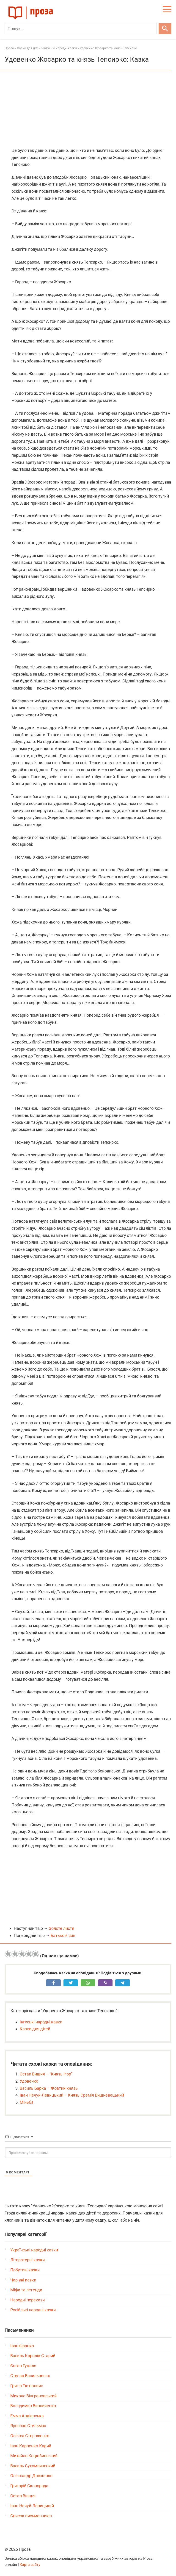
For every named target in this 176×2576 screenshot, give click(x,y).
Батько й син (63, 1935)
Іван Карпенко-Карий (30, 2445)
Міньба (26, 2102)
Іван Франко (22, 2345)
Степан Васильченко (30, 2375)
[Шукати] (165, 28)
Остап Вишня (23, 2495)
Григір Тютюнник (26, 2385)
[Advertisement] (88, 109)
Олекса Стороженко (29, 2435)
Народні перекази (27, 2300)
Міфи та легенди (26, 2289)
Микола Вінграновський (33, 2395)
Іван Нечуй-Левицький (32, 2505)
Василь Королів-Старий (32, 2355)
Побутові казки (25, 2269)
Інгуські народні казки (41, 2022)
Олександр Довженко (31, 2475)
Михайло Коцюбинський (34, 2455)
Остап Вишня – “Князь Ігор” (46, 2074)
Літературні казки (27, 2259)
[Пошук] (81, 28)
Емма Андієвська (27, 2415)
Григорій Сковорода (29, 2485)
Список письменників (31, 2515)
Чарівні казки (23, 2280)
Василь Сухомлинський (32, 2465)
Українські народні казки (34, 2250)
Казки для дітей (35, 2028)
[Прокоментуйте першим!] (88, 2152)
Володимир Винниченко (33, 2405)
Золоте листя (61, 1928)
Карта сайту (30, 2564)
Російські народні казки (33, 2309)
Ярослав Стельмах (28, 2425)
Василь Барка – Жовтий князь (49, 2088)
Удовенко (29, 2081)
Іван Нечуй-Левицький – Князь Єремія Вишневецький (72, 2095)
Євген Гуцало (23, 2365)
